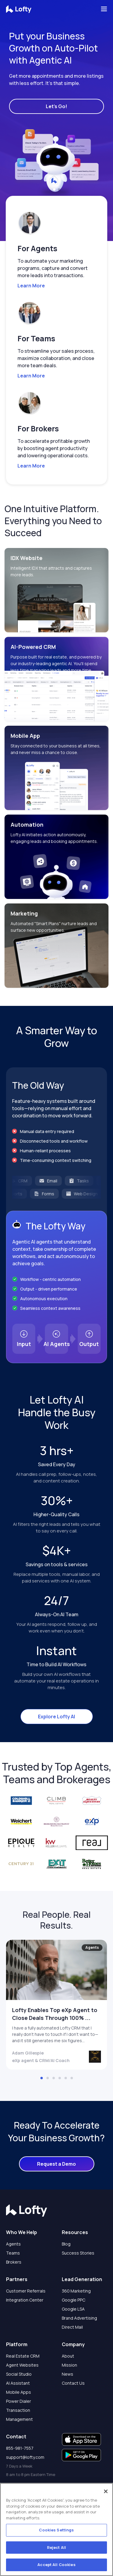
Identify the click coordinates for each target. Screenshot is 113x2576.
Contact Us (73, 2383)
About (68, 2356)
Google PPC (73, 2300)
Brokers (13, 2262)
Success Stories (78, 2253)
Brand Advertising (79, 2318)
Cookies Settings (56, 2530)
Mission (69, 2365)
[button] (54, 189)
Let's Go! (56, 106)
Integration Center (24, 2300)
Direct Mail (72, 2327)
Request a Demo (56, 2164)
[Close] (105, 2491)
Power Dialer (18, 2401)
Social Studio (19, 2374)
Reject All (56, 2547)
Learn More (31, 285)
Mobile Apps (18, 2392)
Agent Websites (22, 2365)
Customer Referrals (26, 2291)
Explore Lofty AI (56, 1716)
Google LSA (73, 2309)
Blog (66, 2244)
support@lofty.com (25, 2457)
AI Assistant (18, 2383)
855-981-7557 (19, 2448)
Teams (13, 2253)
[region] (56, 2529)
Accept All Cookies (56, 2564)
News (67, 2374)
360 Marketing (76, 2291)
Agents (13, 2244)
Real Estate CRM (22, 2356)
